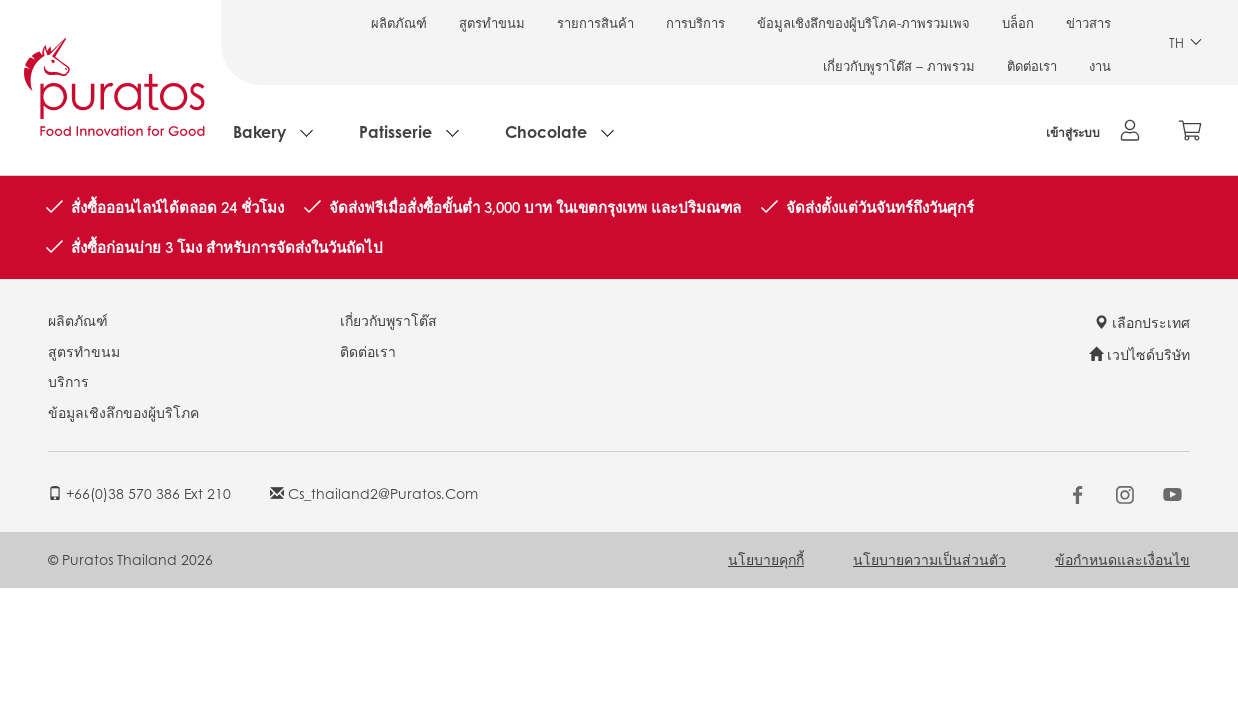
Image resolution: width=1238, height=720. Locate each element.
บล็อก (1018, 22)
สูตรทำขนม (492, 22)
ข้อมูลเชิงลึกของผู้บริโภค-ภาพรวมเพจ (863, 22)
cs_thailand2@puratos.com (374, 493)
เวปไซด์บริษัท (1139, 354)
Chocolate (546, 131)
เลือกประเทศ (1142, 322)
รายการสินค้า (595, 22)
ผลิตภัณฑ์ (399, 22)
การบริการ (695, 22)
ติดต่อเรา (1032, 65)
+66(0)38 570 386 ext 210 (139, 493)
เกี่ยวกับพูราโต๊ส (388, 320)
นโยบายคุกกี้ (766, 559)
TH (1185, 42)
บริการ (68, 381)
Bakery (259, 131)
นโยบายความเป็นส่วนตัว (929, 559)
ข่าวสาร (1088, 22)
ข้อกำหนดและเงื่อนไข (1122, 559)
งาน (1100, 65)
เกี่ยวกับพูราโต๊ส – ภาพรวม (899, 65)
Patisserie (395, 131)
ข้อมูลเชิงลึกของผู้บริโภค (123, 412)
